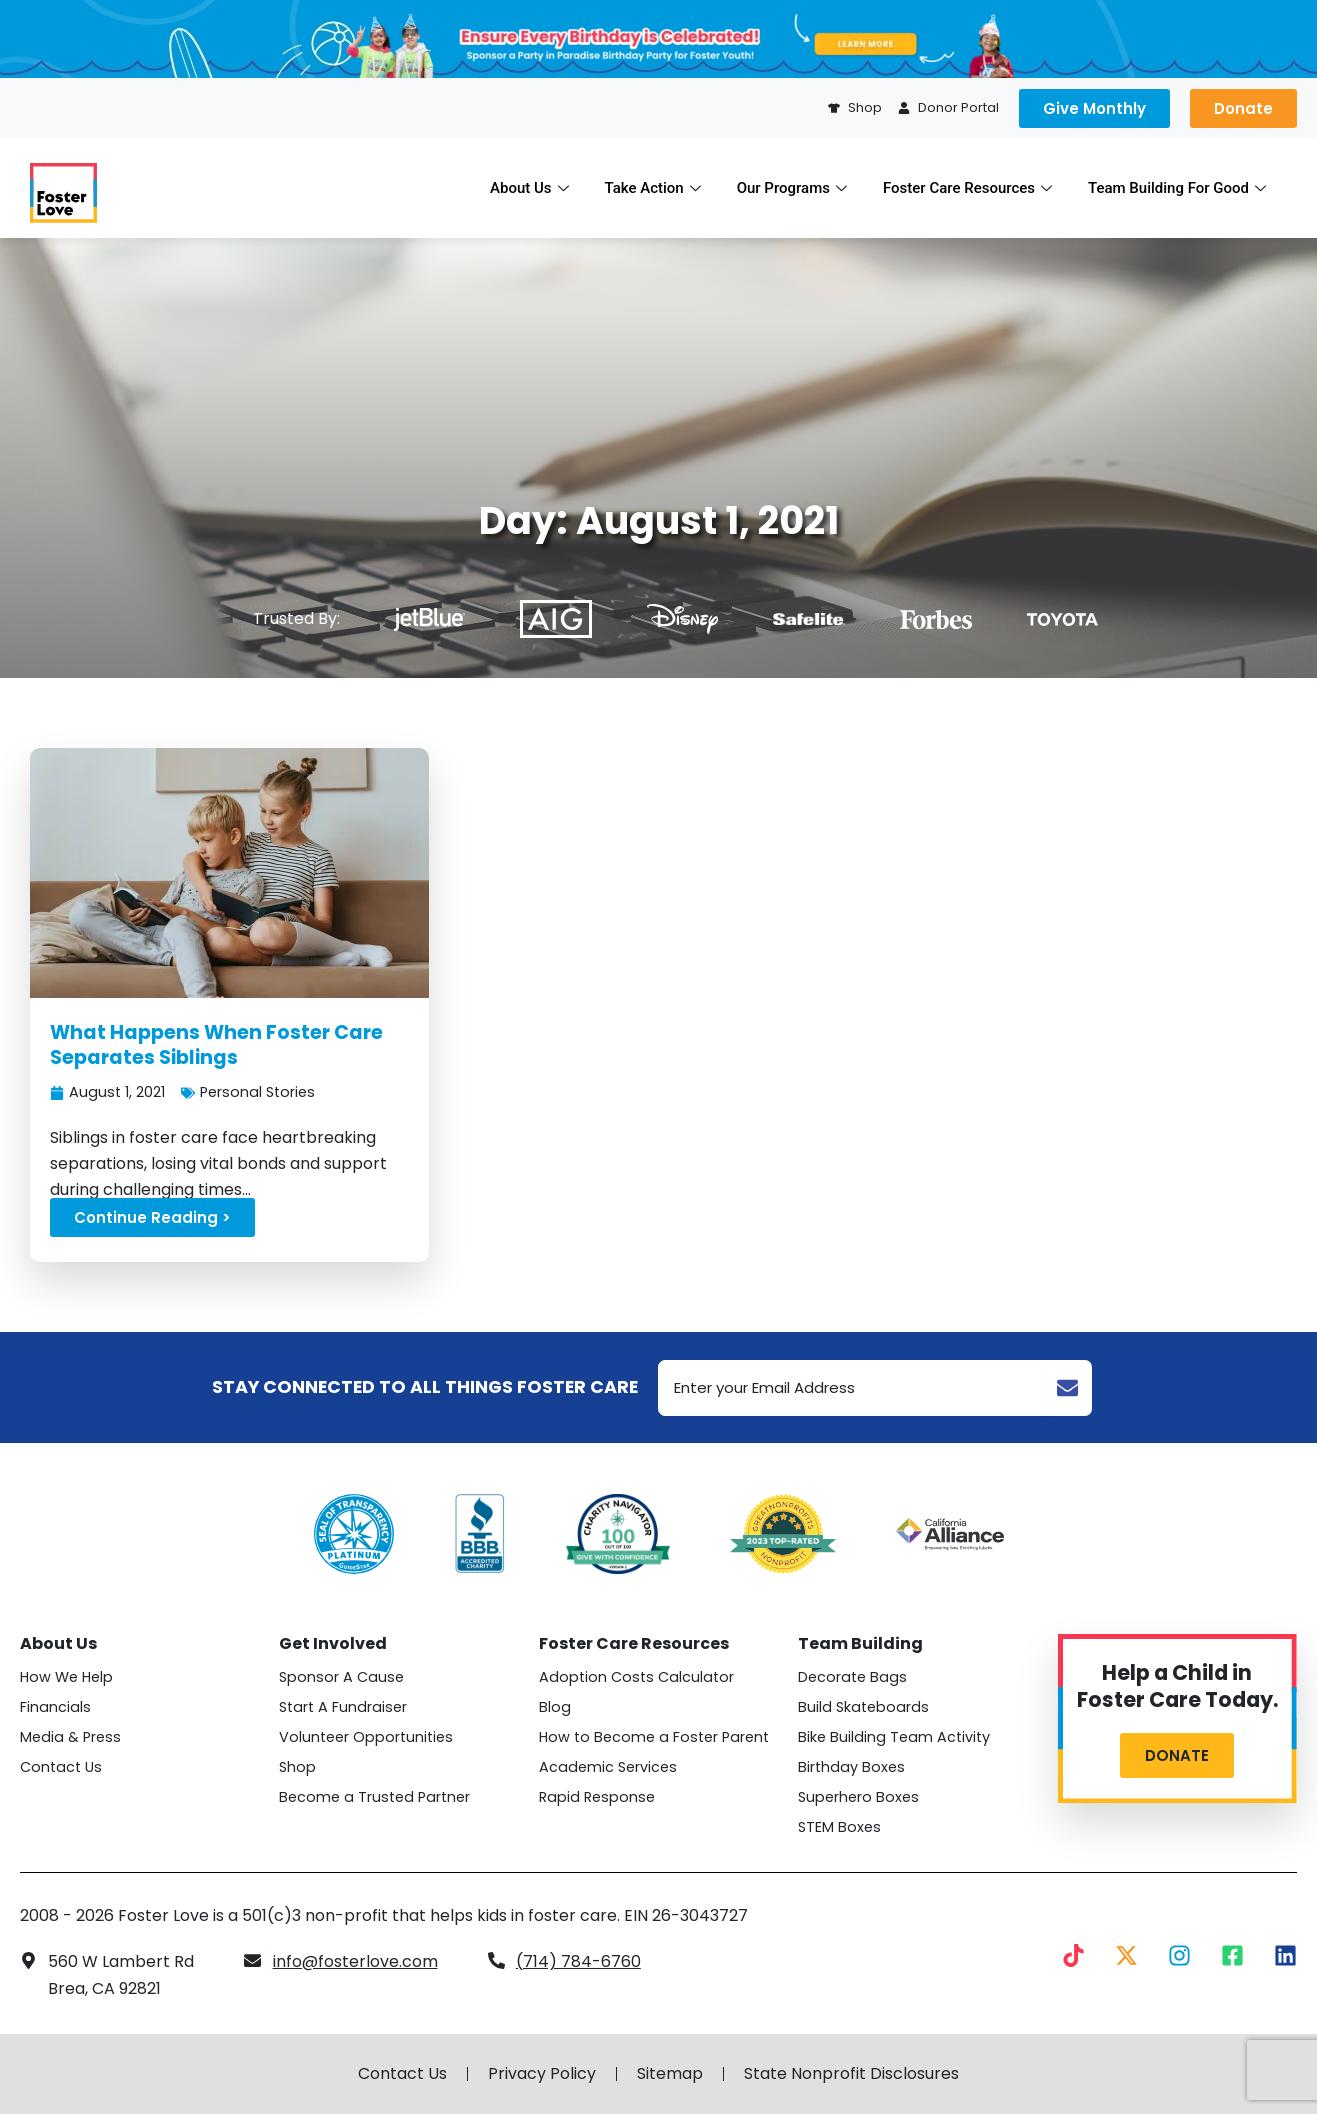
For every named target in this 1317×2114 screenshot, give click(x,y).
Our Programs (792, 188)
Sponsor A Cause (341, 1677)
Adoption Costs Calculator (636, 1677)
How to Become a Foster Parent (654, 1737)
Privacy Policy (542, 2074)
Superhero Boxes (858, 1797)
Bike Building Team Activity (894, 1737)
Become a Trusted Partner (374, 1797)
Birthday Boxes (851, 1767)
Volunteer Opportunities (366, 1737)
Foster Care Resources (967, 188)
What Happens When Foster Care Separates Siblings (216, 1045)
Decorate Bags (852, 1677)
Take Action (653, 188)
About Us (529, 188)
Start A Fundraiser (343, 1707)
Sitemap (670, 2074)
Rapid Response (597, 1797)
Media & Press (70, 1737)
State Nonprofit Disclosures (851, 2074)
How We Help (66, 1677)
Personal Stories (257, 1092)
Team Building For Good (1177, 188)
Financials (55, 1707)
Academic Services (608, 1767)
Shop (297, 1767)
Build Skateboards (863, 1707)
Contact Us (61, 1767)
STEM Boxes (839, 1827)
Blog (555, 1707)
